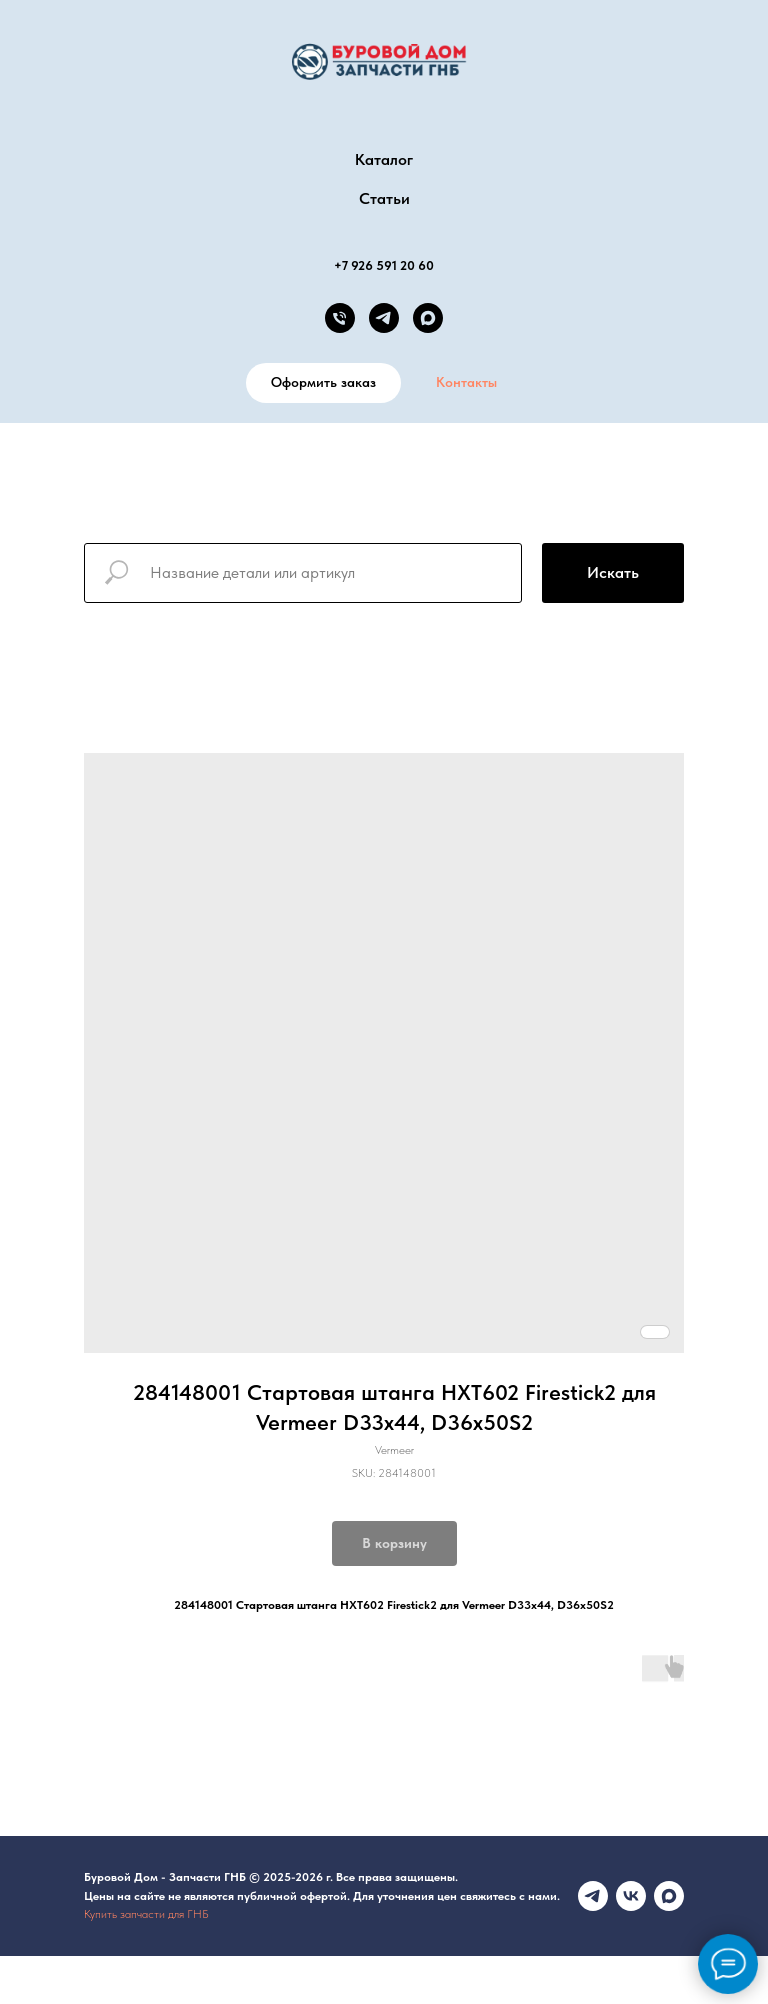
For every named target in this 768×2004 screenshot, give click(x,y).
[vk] (631, 1896)
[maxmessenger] (669, 1896)
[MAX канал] (428, 318)
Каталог (384, 159)
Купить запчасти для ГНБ (146, 1914)
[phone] (340, 318)
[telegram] (384, 318)
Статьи (384, 198)
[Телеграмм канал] (593, 1896)
